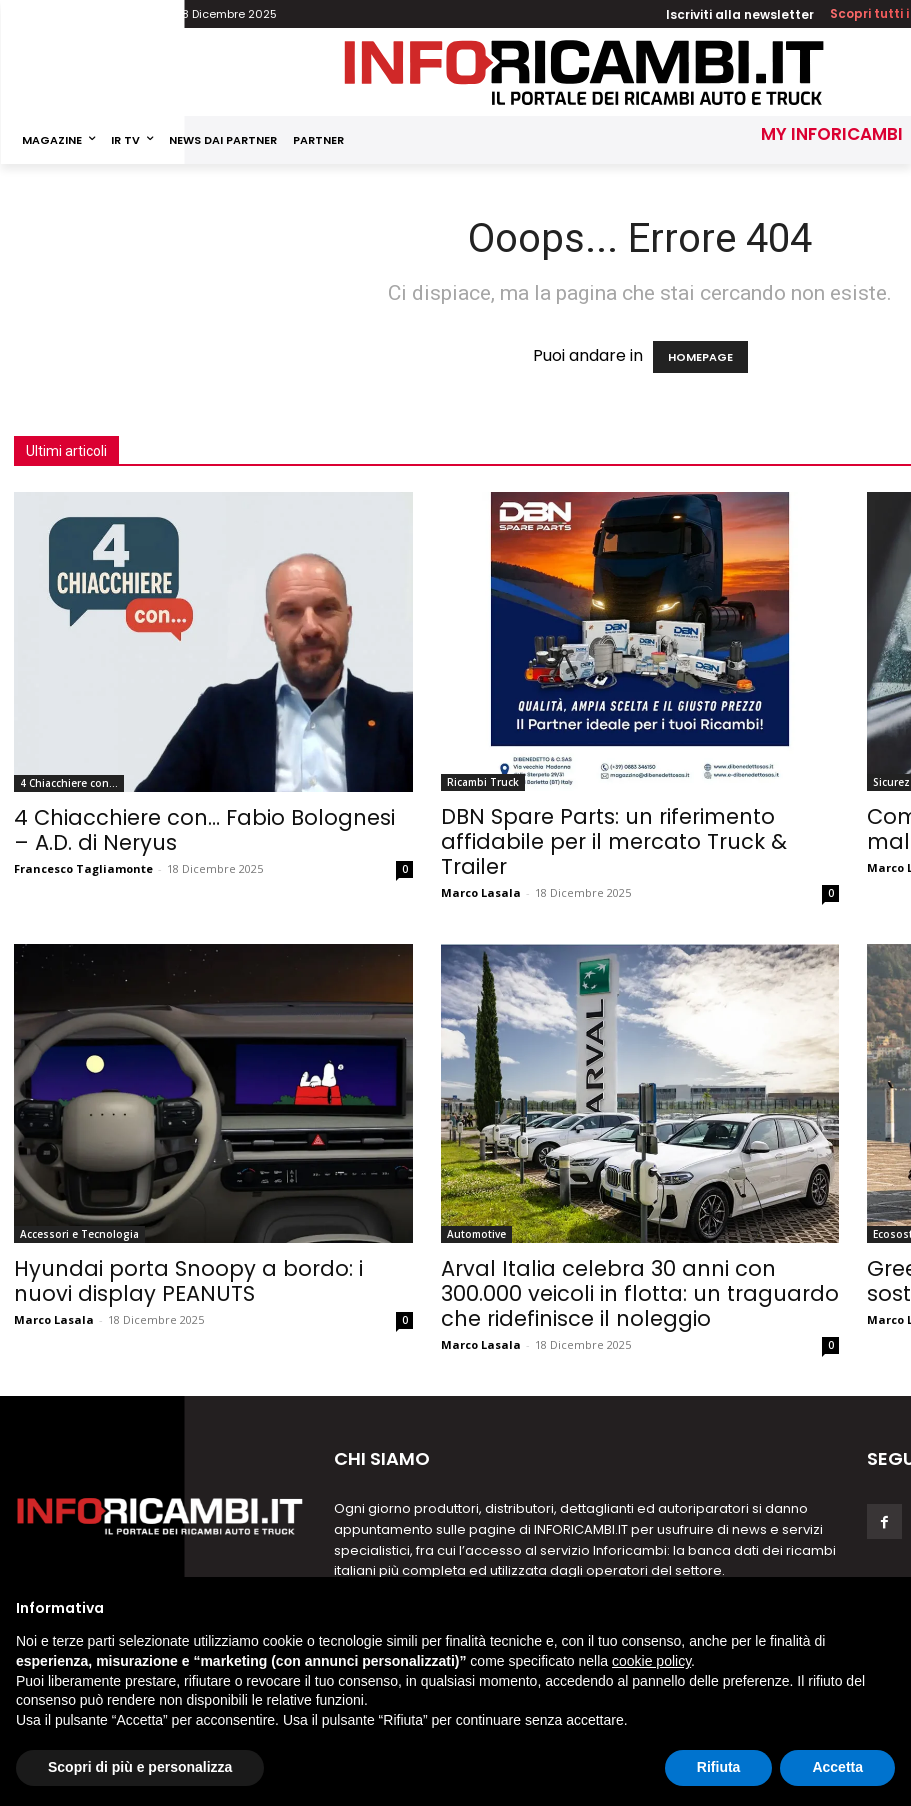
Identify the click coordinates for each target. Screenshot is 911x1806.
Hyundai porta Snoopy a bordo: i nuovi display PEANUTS (188, 1281)
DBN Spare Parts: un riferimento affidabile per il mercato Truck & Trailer (614, 841)
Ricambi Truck (483, 782)
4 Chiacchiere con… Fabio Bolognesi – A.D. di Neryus (204, 830)
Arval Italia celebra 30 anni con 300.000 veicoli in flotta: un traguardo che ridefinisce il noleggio (640, 1293)
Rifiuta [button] (719, 1767)
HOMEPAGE (700, 357)
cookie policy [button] (651, 1661)
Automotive (476, 1234)
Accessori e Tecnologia (79, 1234)
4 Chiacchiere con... (69, 783)
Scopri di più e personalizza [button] (140, 1767)
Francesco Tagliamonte (83, 868)
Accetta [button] (837, 1767)
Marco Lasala (481, 892)
